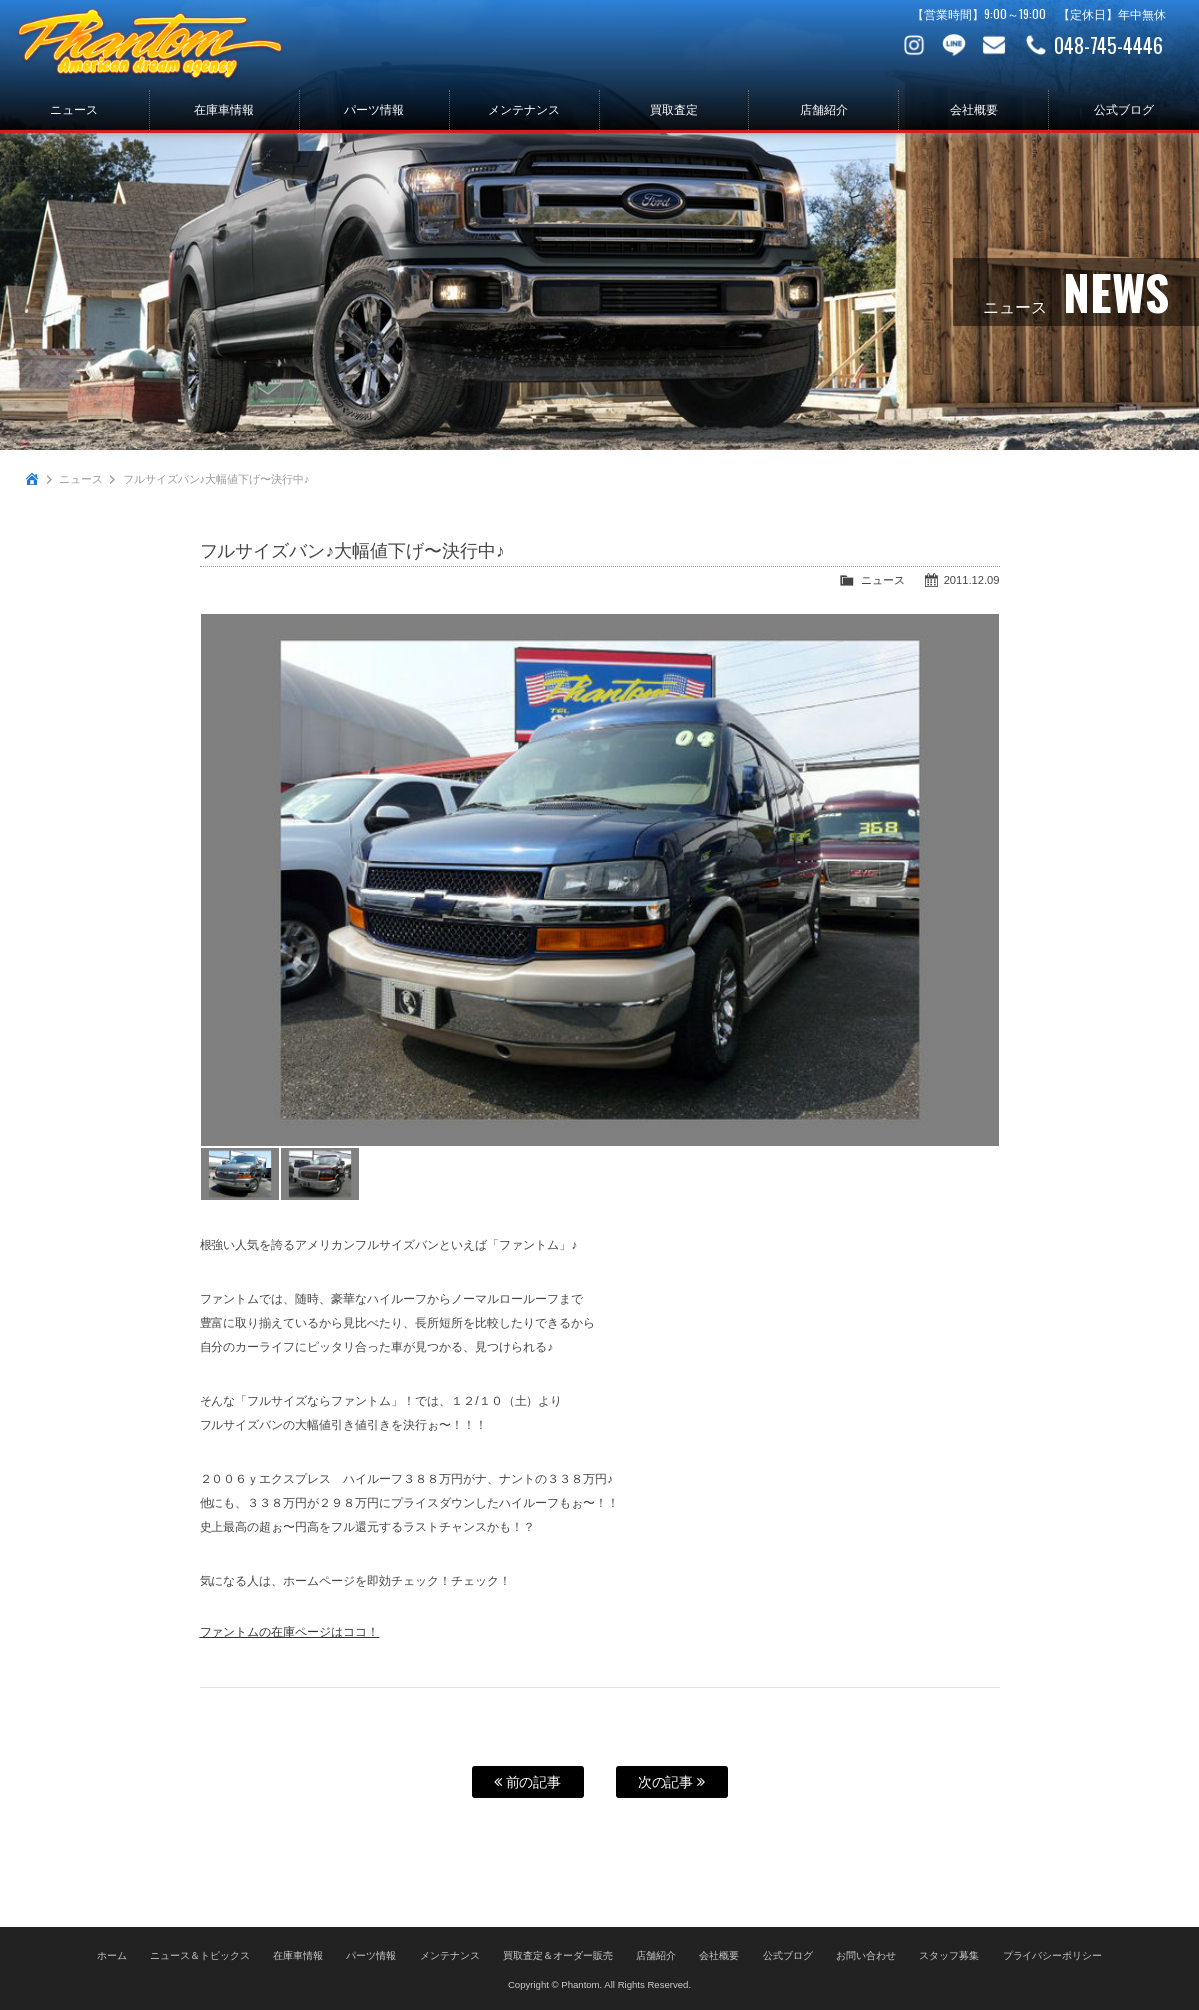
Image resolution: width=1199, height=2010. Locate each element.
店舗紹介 (824, 110)
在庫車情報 (224, 110)
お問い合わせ (994, 45)
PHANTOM (150, 45)
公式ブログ (1124, 110)
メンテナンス (524, 110)
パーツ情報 (374, 110)
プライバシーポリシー (1053, 1955)
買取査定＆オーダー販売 (558, 1955)
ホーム (112, 1955)
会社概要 (974, 110)
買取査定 (674, 110)
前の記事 (528, 1782)
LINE (954, 45)
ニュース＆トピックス (200, 1955)
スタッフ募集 (949, 1955)
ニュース (74, 110)
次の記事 (672, 1782)
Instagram (914, 45)
